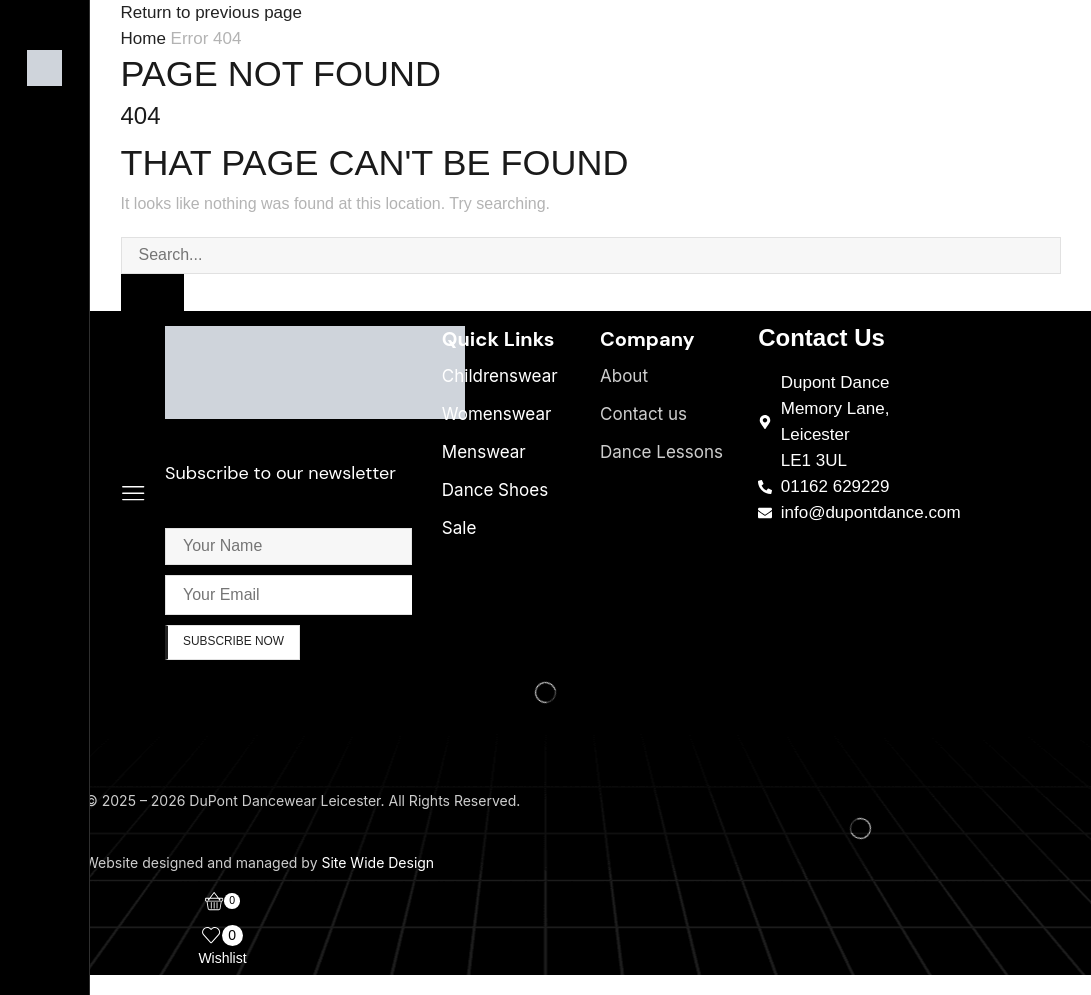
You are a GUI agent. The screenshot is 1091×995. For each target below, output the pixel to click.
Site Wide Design (377, 862)
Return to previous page (211, 12)
